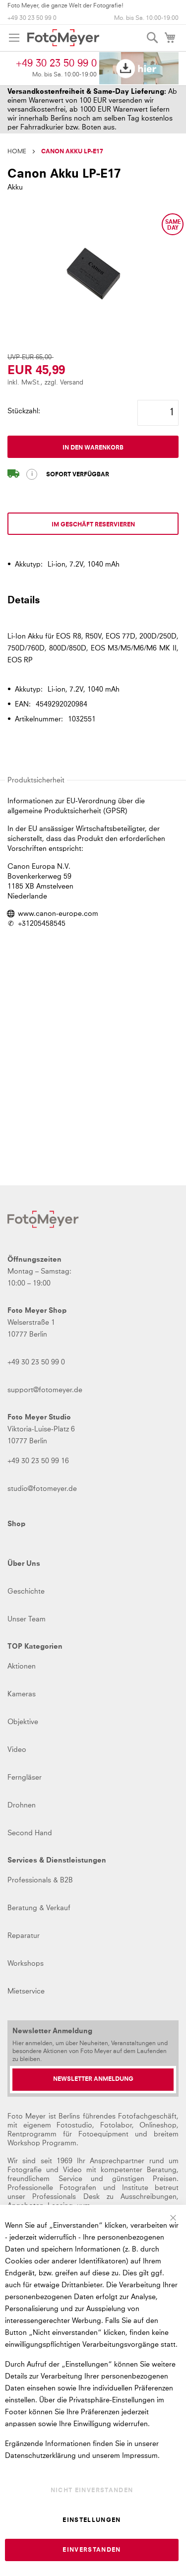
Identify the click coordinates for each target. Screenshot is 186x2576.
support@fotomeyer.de (44, 1390)
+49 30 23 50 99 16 (38, 1461)
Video (16, 1749)
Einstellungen (91, 2520)
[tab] (93, 604)
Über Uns (23, 1563)
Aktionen (21, 1666)
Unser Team (26, 1619)
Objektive (22, 1722)
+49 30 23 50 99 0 (32, 18)
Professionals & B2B (40, 1880)
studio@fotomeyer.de (42, 1488)
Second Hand (29, 1833)
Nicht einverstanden (92, 2491)
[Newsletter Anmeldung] (93, 2079)
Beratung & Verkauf (38, 1908)
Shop (16, 1524)
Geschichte (26, 1591)
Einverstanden (91, 2550)
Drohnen (21, 1805)
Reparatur (23, 1935)
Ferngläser (24, 1777)
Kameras (21, 1694)
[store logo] (63, 37)
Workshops (25, 1963)
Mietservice (26, 1991)
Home (16, 152)
